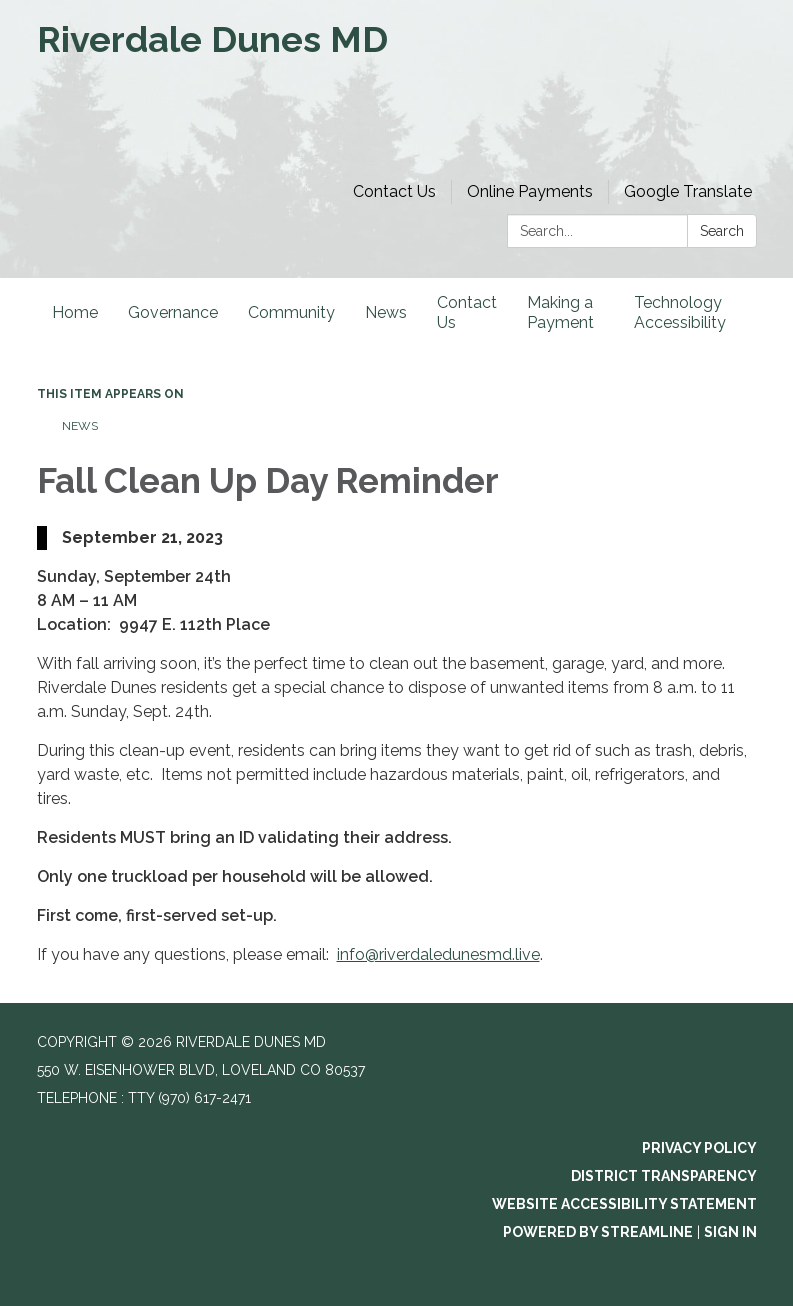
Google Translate (688, 191)
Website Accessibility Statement (624, 1204)
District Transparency (664, 1176)
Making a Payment (560, 312)
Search (722, 231)
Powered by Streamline (598, 1232)
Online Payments (530, 191)
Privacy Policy (699, 1148)
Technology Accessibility (680, 312)
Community (291, 312)
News (386, 312)
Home (75, 312)
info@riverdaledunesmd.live (438, 954)
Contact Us (394, 191)
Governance (173, 312)
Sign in (730, 1232)
